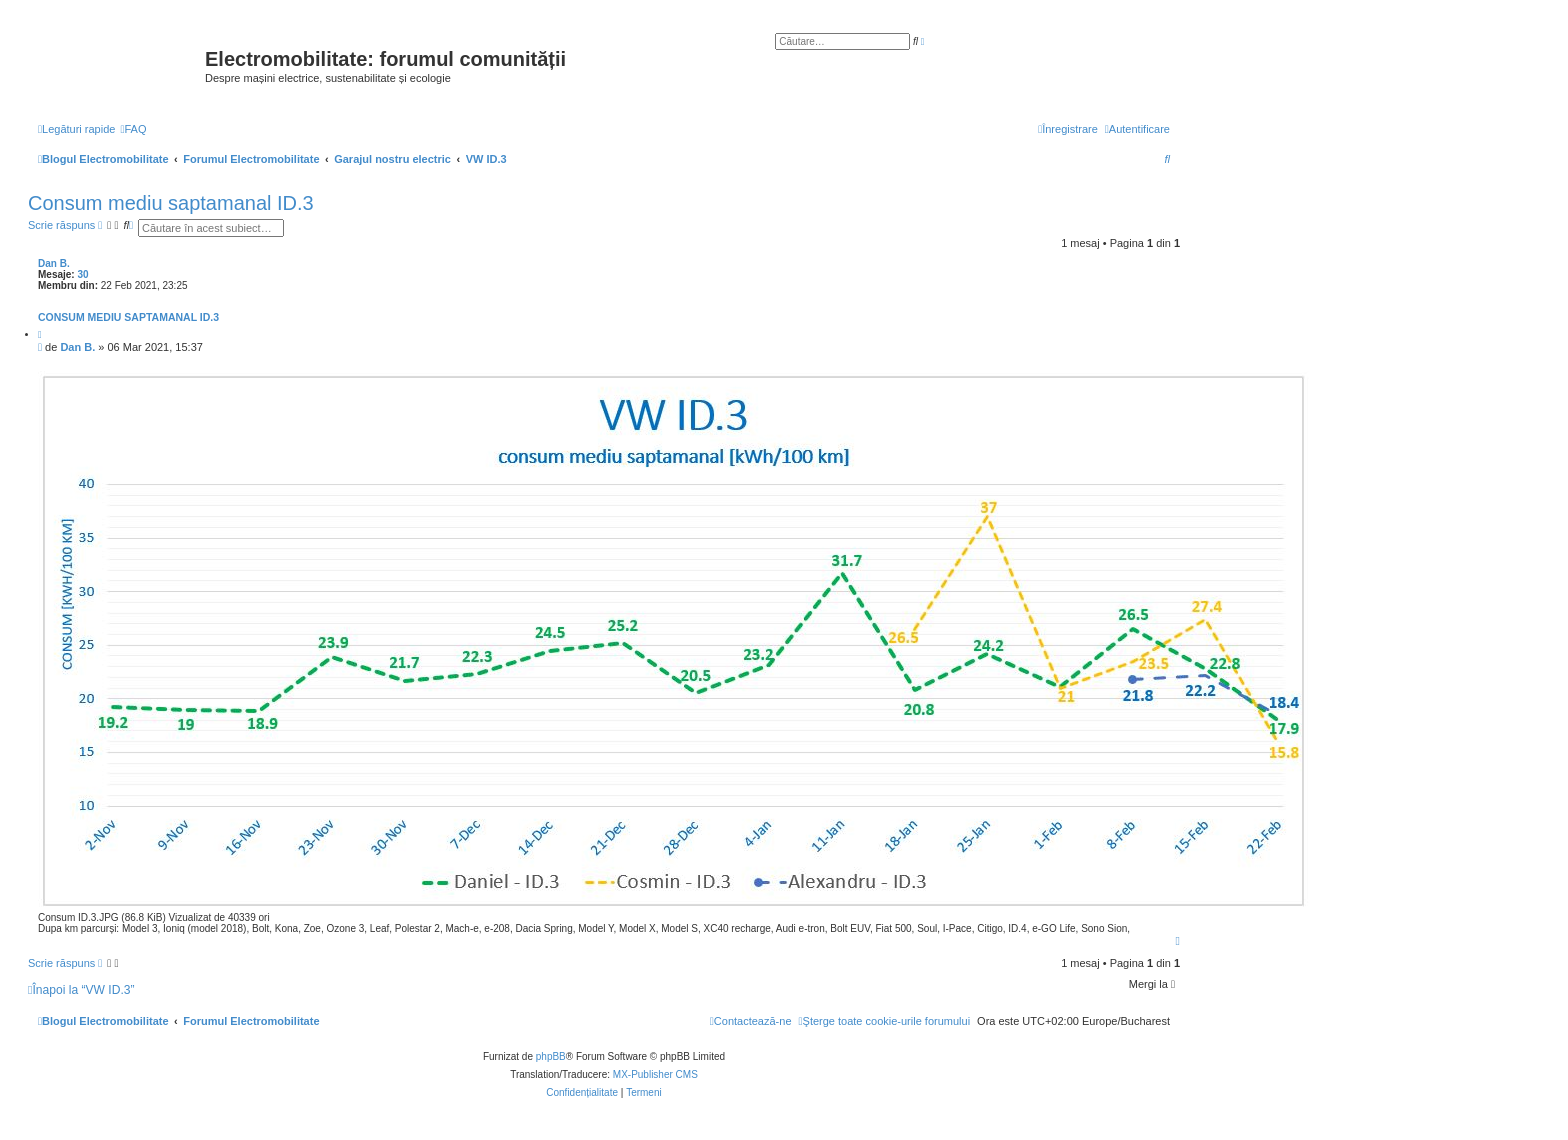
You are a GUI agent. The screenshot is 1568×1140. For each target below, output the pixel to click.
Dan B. (54, 263)
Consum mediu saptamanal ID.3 (171, 203)
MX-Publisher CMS (655, 1074)
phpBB (551, 1056)
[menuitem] (133, 129)
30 (82, 274)
